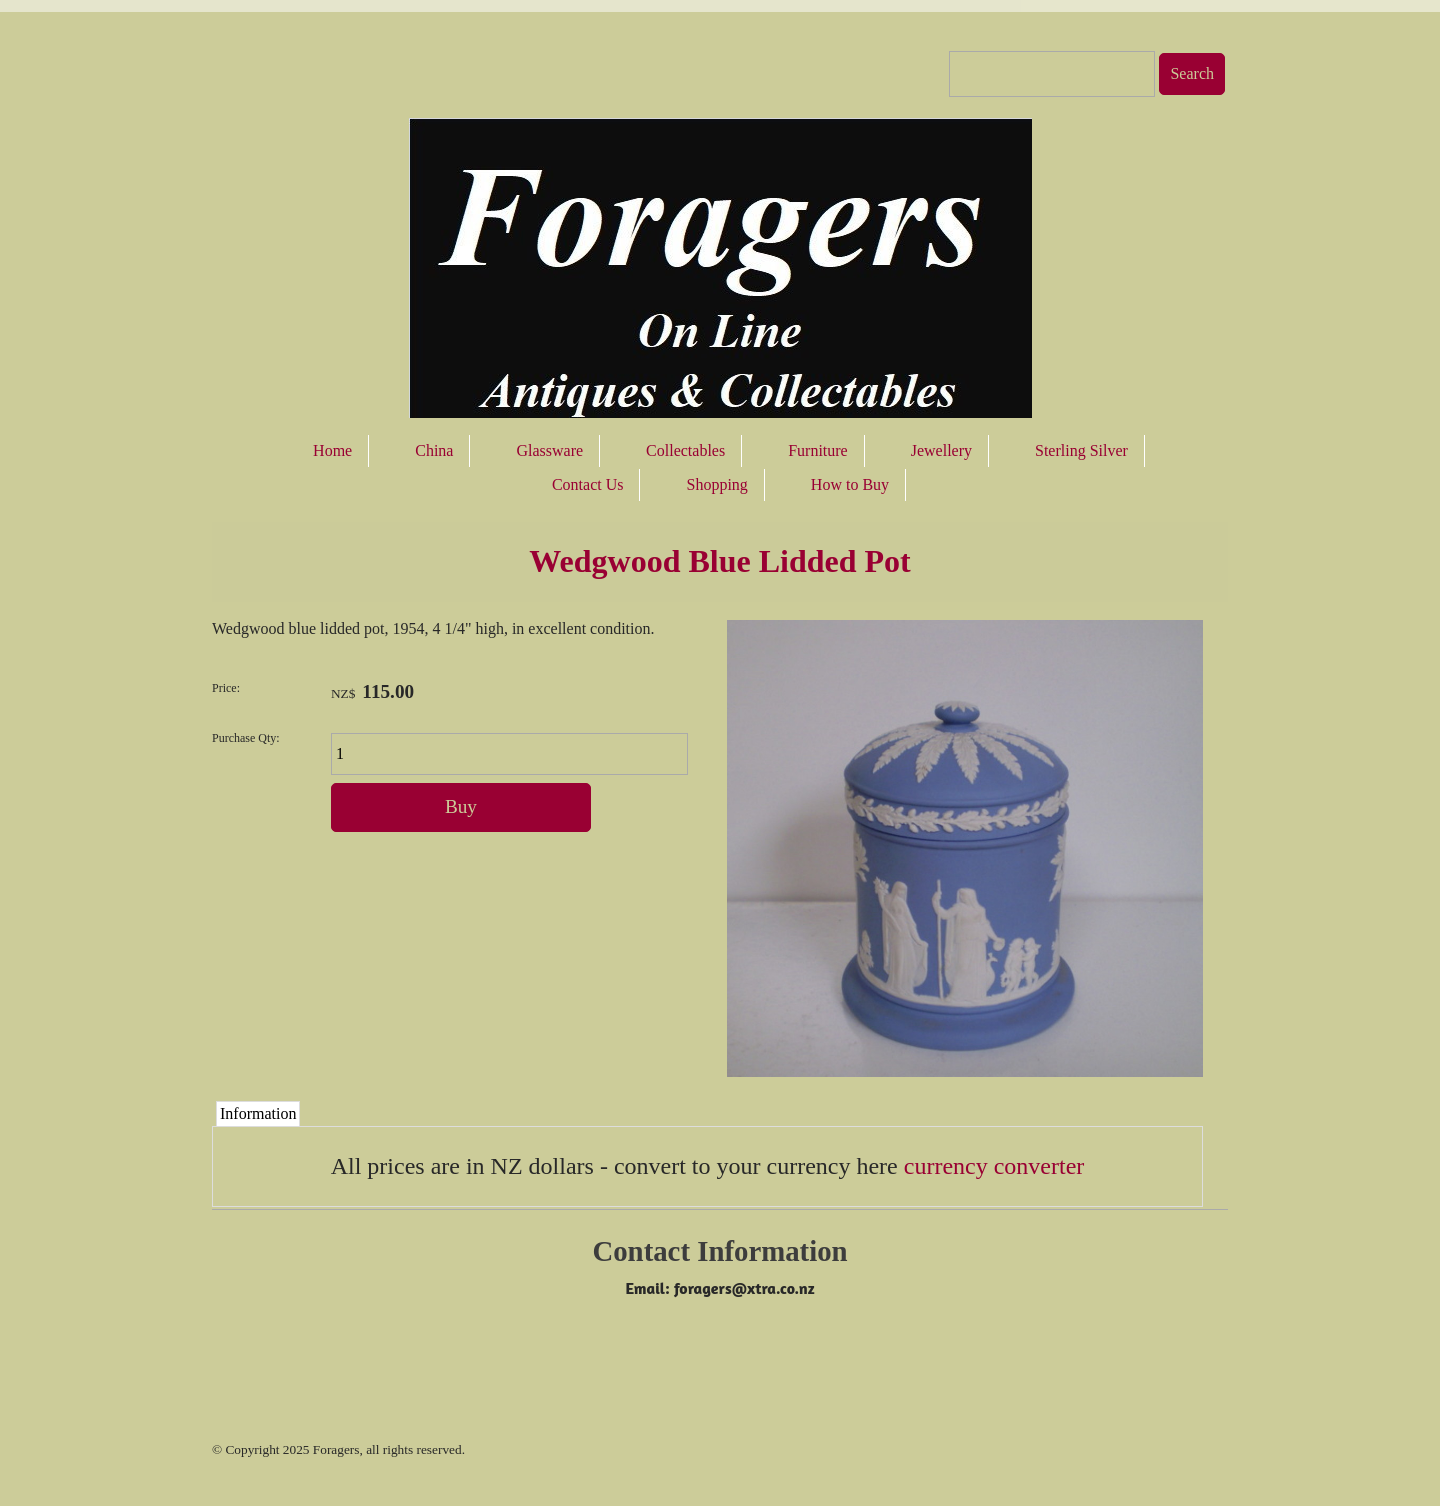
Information (258, 1113)
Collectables (685, 450)
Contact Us (588, 484)
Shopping (716, 484)
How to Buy (850, 484)
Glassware (549, 450)
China (434, 450)
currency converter (994, 1166)
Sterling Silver (1081, 450)
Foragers (336, 1449)
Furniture (818, 450)
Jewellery (941, 450)
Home (332, 450)
